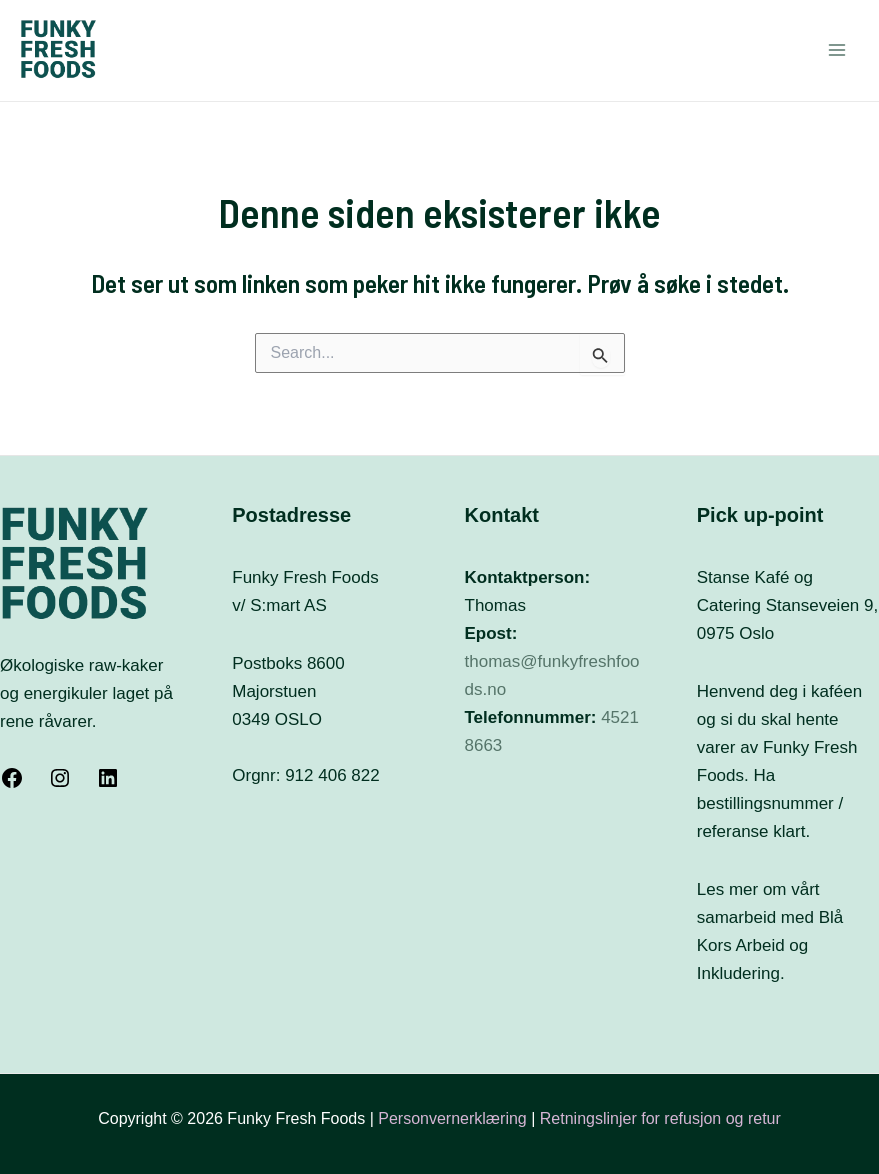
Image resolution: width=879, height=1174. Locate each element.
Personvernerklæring (454, 1118)
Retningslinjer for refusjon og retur (660, 1118)
